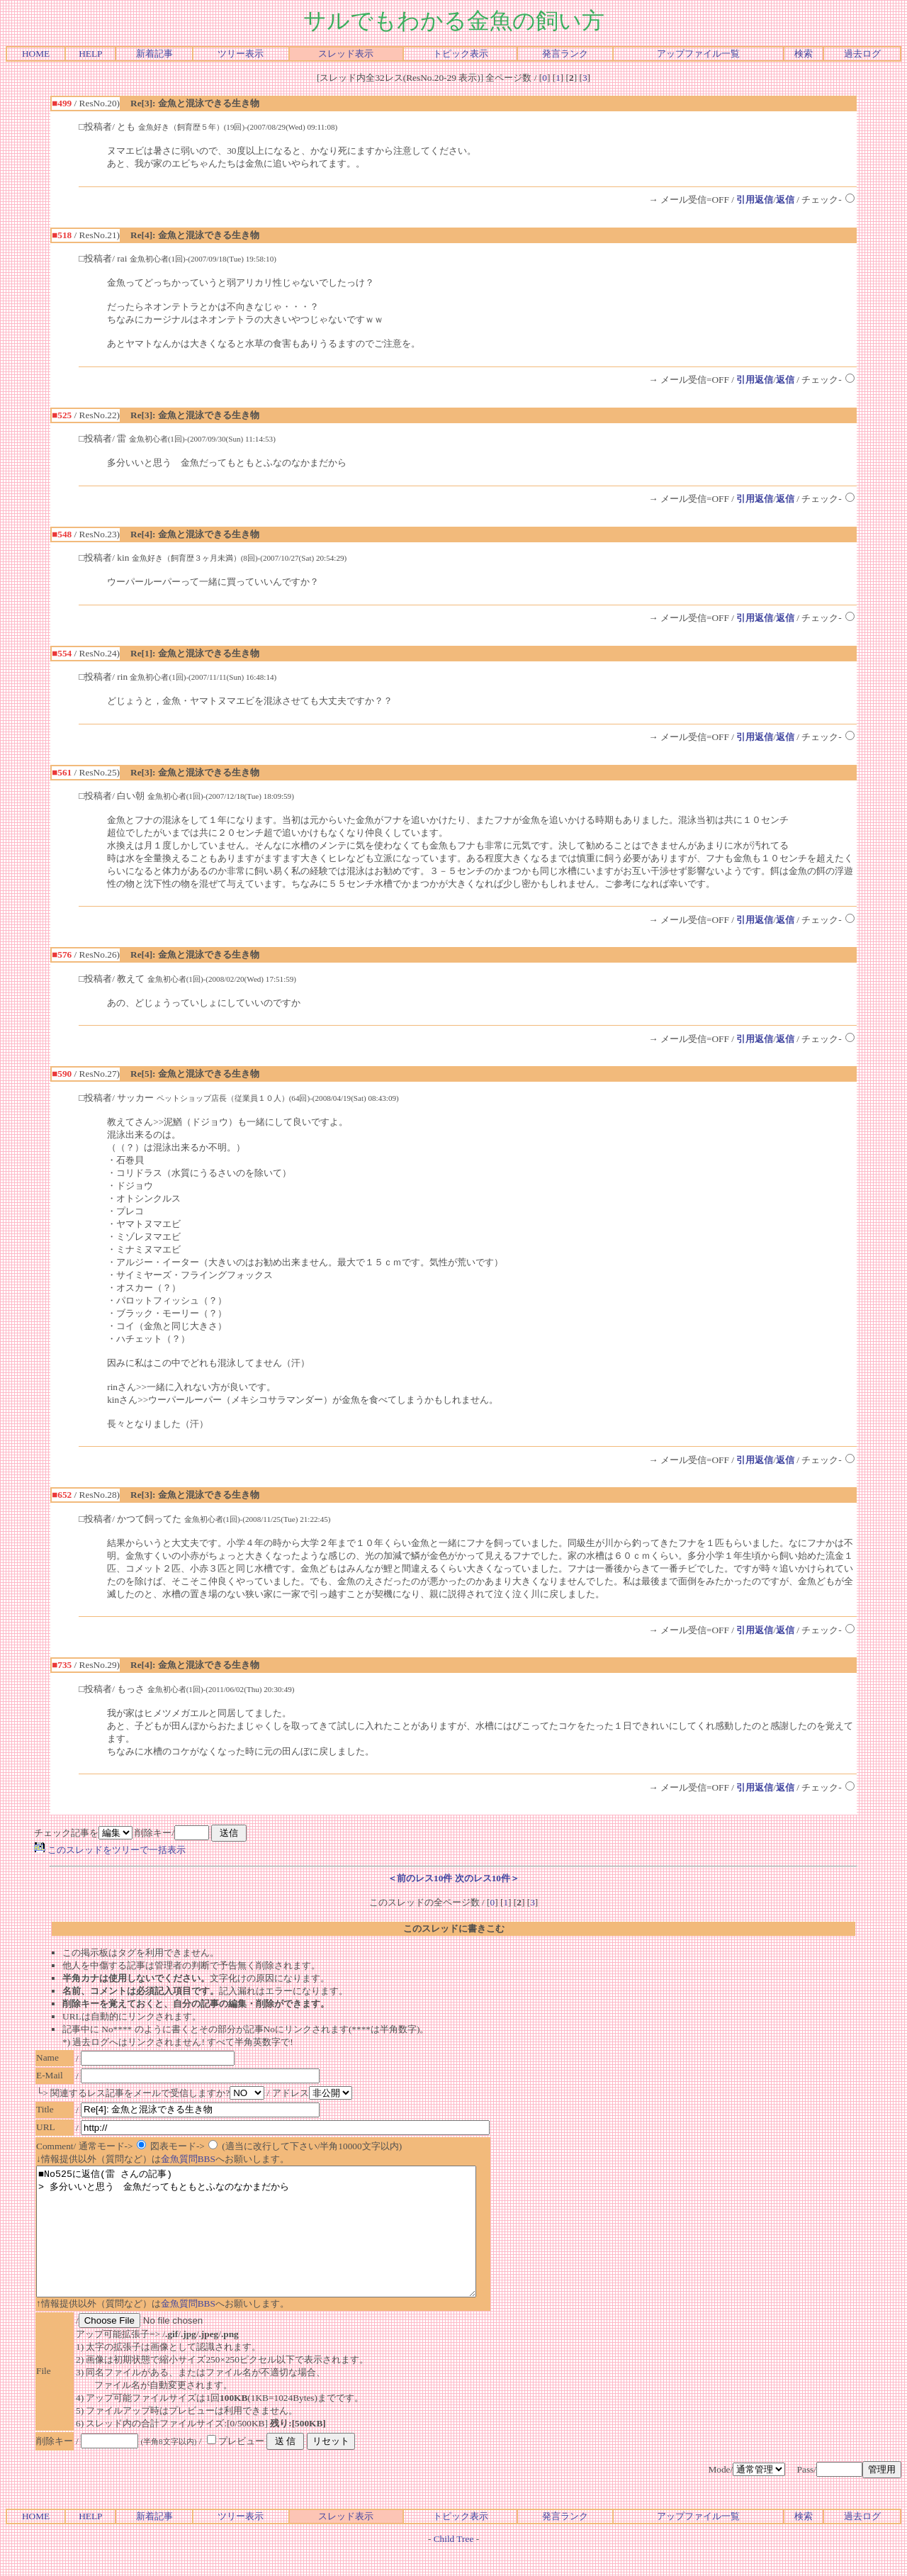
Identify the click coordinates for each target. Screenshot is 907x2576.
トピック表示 (460, 53)
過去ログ (862, 53)
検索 (803, 53)
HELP (90, 53)
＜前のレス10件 (420, 1878)
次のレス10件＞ (487, 1878)
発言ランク (565, 53)
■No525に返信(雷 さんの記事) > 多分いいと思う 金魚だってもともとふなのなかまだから (282, 2244)
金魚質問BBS (188, 2159)
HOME (36, 53)
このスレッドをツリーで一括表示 (110, 1849)
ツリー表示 (241, 53)
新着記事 (154, 53)
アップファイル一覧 (698, 53)
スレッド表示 (345, 53)
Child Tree (454, 2564)
